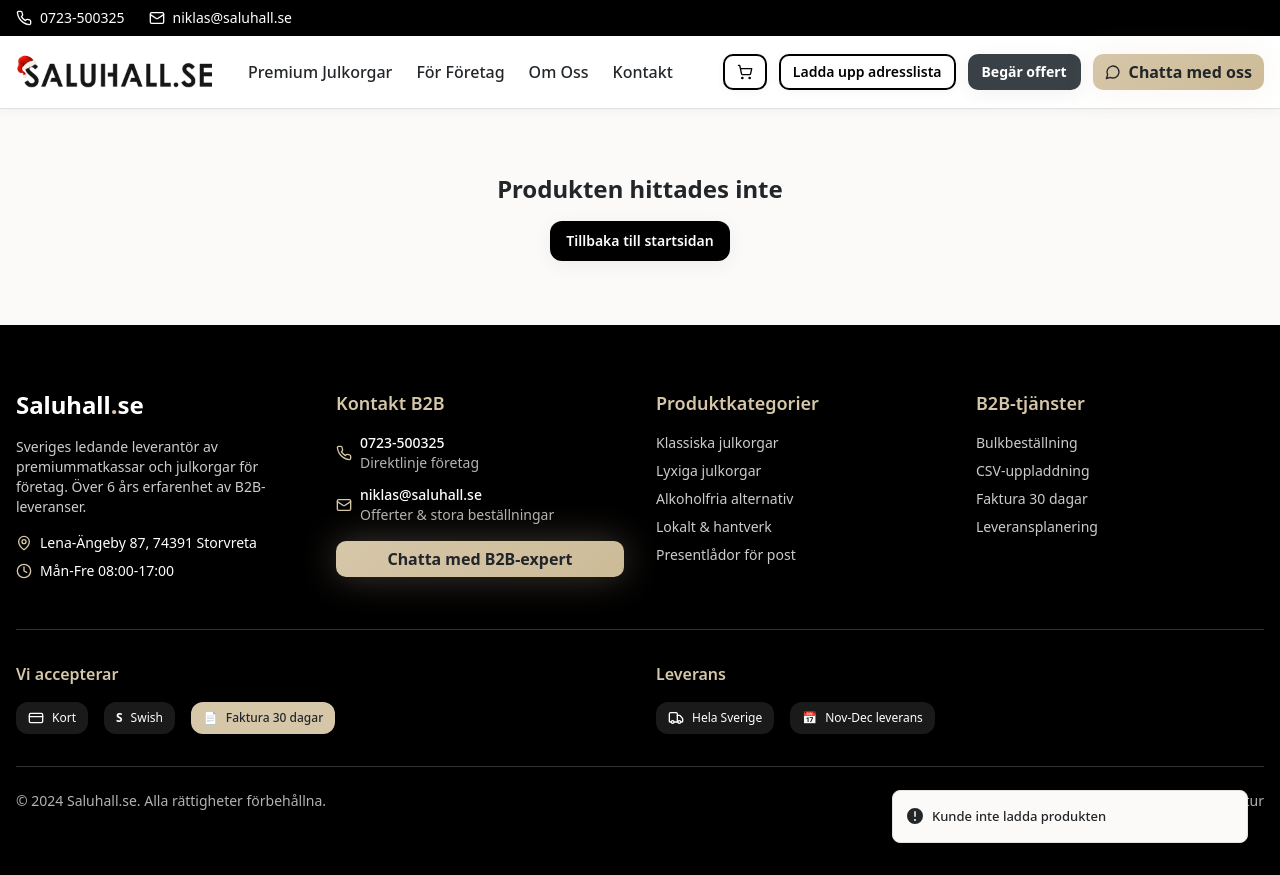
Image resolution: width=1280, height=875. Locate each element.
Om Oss (559, 72)
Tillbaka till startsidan (639, 240)
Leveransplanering (1037, 526)
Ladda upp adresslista (867, 71)
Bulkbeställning (1027, 442)
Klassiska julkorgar (717, 442)
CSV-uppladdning (1033, 470)
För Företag (460, 72)
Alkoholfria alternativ (724, 498)
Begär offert (1024, 71)
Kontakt (643, 72)
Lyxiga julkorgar (708, 470)
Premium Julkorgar (320, 72)
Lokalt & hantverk (714, 526)
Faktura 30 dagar (1032, 498)
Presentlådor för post (726, 554)
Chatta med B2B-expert (479, 559)
